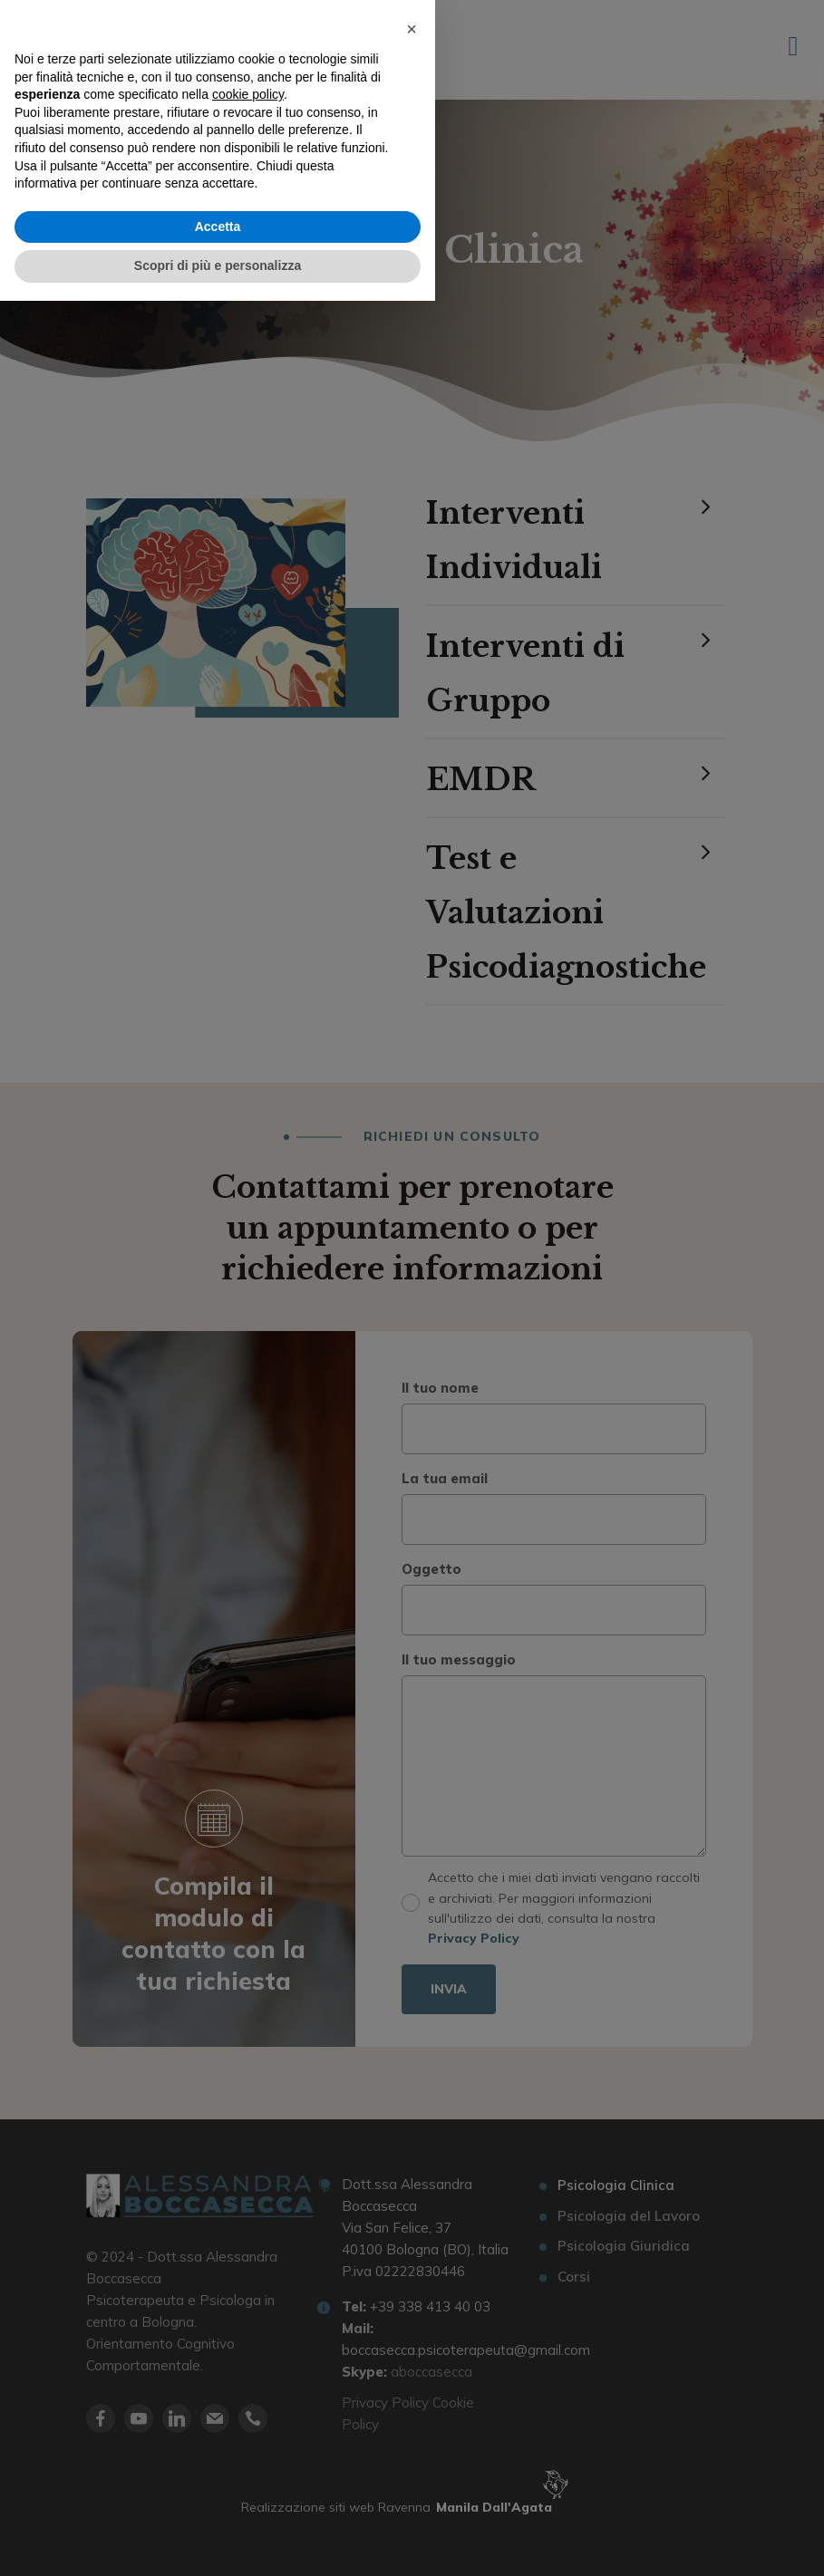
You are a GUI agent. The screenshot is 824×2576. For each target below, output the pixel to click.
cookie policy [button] (248, 2369)
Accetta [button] (218, 2501)
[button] (411, 2304)
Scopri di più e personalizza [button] (217, 2540)
